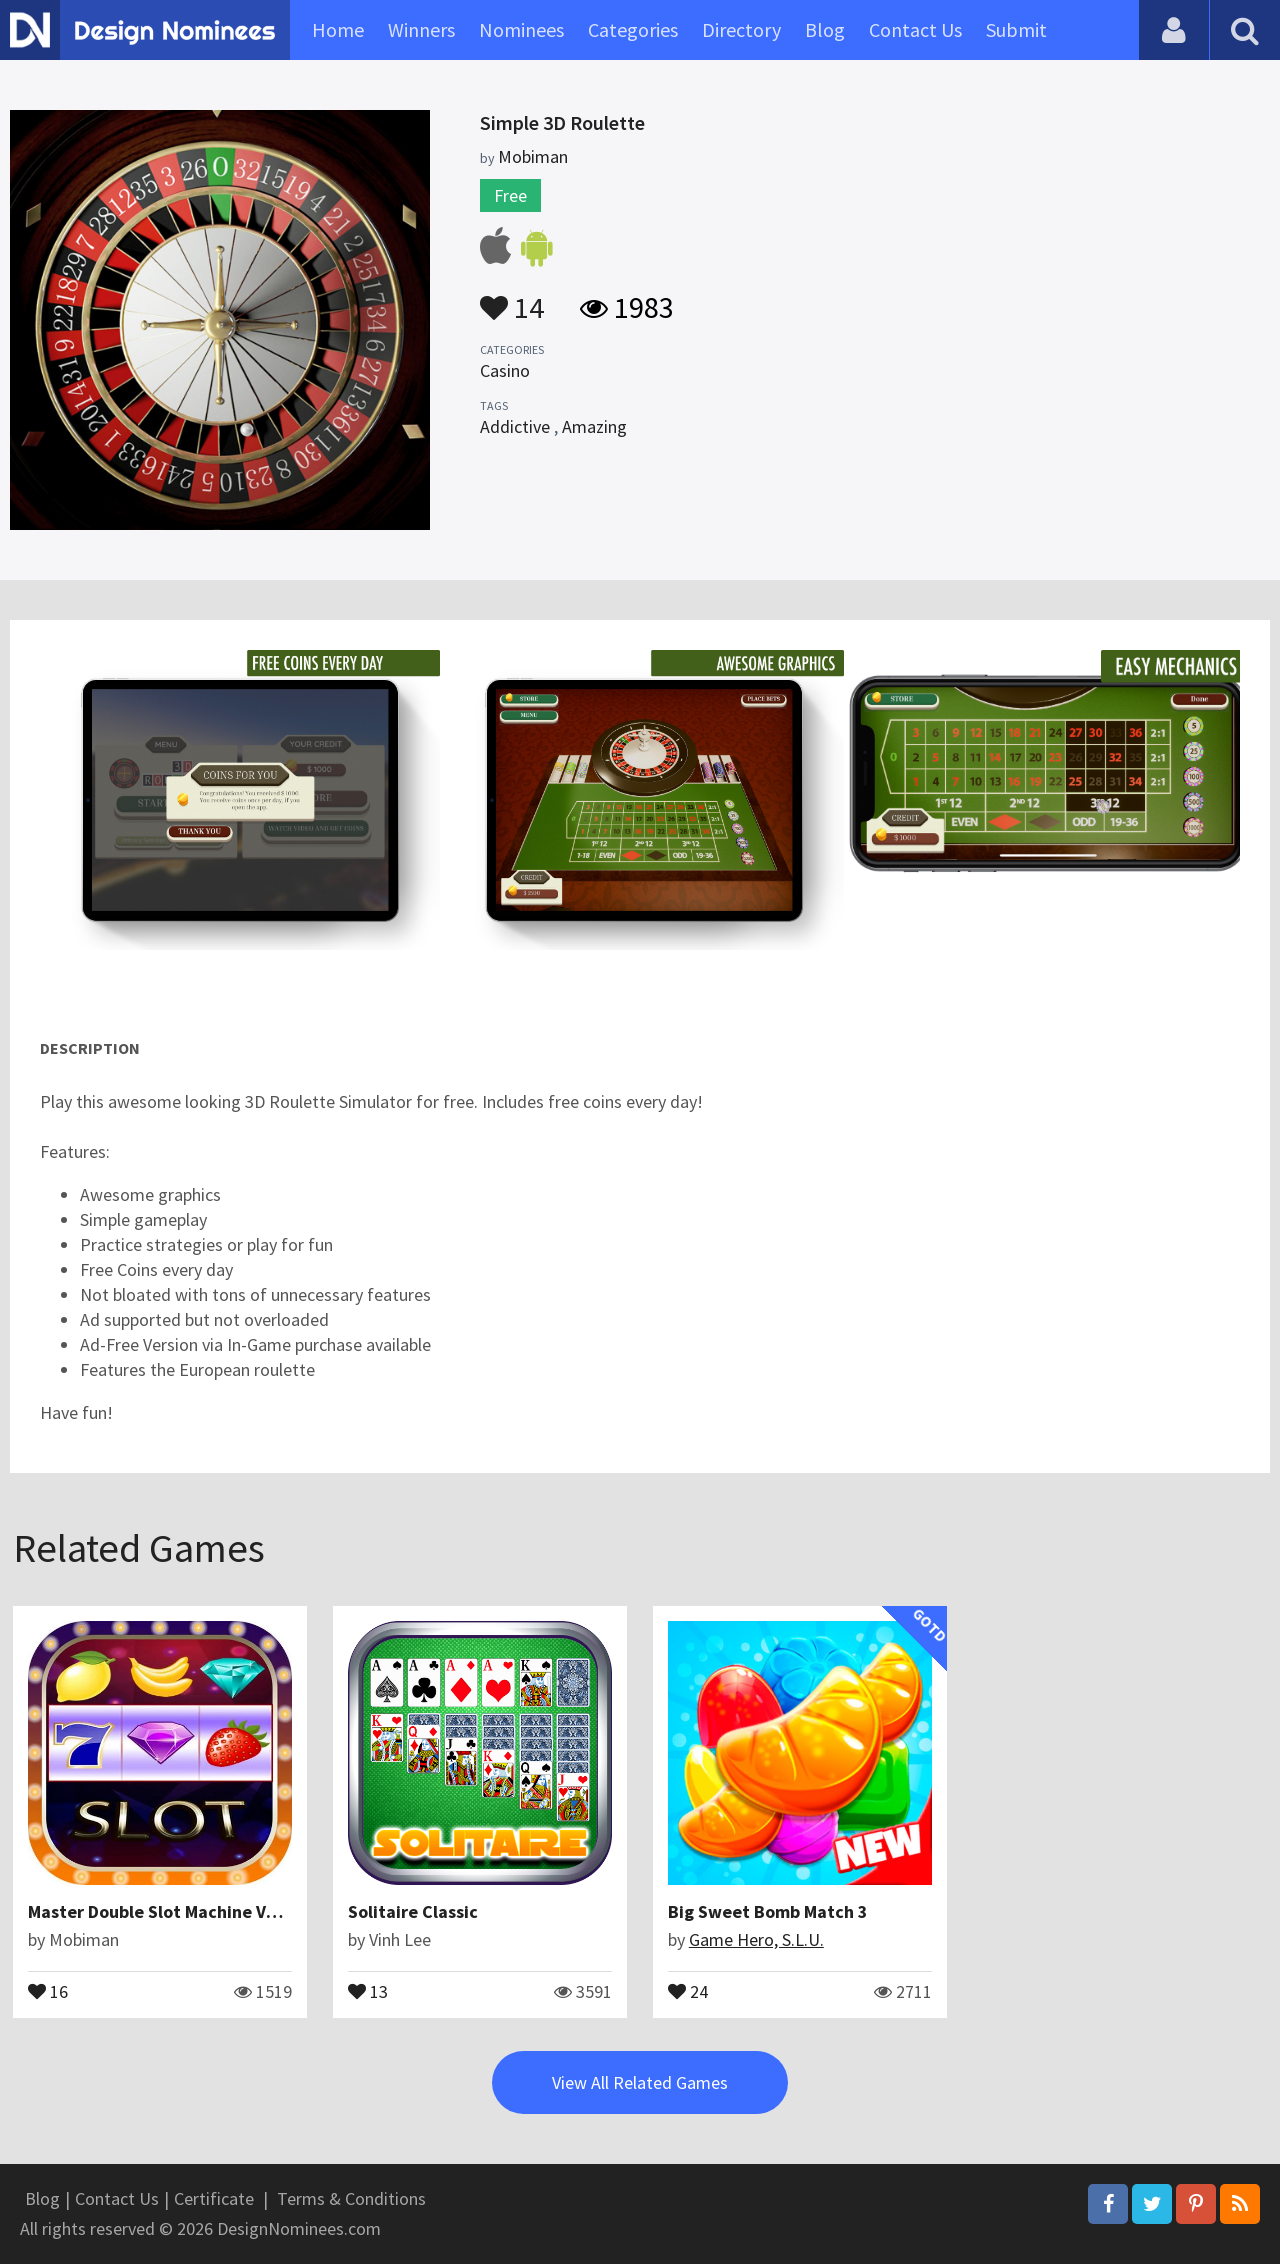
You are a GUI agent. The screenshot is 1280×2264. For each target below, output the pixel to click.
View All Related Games (640, 2082)
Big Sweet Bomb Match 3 (768, 1911)
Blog (825, 29)
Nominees (521, 29)
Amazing (594, 426)
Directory (741, 29)
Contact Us (915, 29)
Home (338, 29)
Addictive (515, 426)
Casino (505, 370)
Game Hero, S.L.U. (756, 1939)
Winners (421, 29)
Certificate (214, 2198)
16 (48, 1990)
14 (512, 298)
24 (688, 1990)
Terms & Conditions (351, 2198)
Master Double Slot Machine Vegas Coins (190, 1911)
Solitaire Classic (413, 1911)
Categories (633, 29)
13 (368, 1990)
